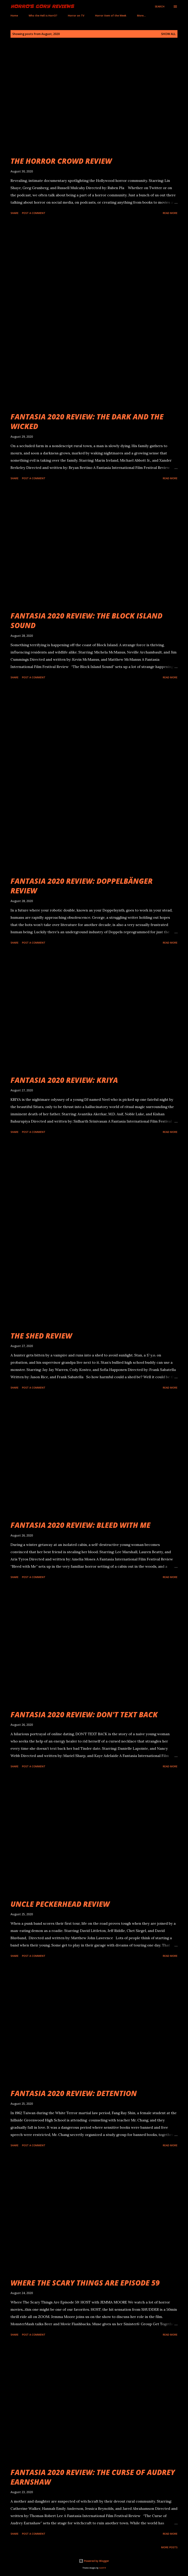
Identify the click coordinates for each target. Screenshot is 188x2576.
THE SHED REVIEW (41, 1336)
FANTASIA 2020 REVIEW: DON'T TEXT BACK (84, 1714)
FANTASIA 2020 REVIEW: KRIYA (64, 1080)
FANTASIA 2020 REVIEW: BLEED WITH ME (80, 1525)
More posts (169, 2547)
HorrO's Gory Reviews (42, 6)
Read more (170, 213)
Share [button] (15, 213)
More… (141, 15)
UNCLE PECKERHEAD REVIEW (60, 1904)
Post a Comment (33, 213)
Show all (168, 34)
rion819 (102, 2568)
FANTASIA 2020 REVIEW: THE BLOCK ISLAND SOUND (86, 620)
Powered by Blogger (94, 2561)
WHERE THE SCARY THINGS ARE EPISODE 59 (85, 2283)
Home (14, 15)
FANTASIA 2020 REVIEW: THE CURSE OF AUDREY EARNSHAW (93, 2477)
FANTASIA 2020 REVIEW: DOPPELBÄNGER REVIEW (82, 886)
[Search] (159, 6)
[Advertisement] (94, 257)
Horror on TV (76, 15)
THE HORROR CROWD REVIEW (61, 161)
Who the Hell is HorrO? (43, 15)
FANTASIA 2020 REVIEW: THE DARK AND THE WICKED (87, 421)
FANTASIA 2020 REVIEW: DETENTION (74, 2093)
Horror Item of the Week (110, 15)
